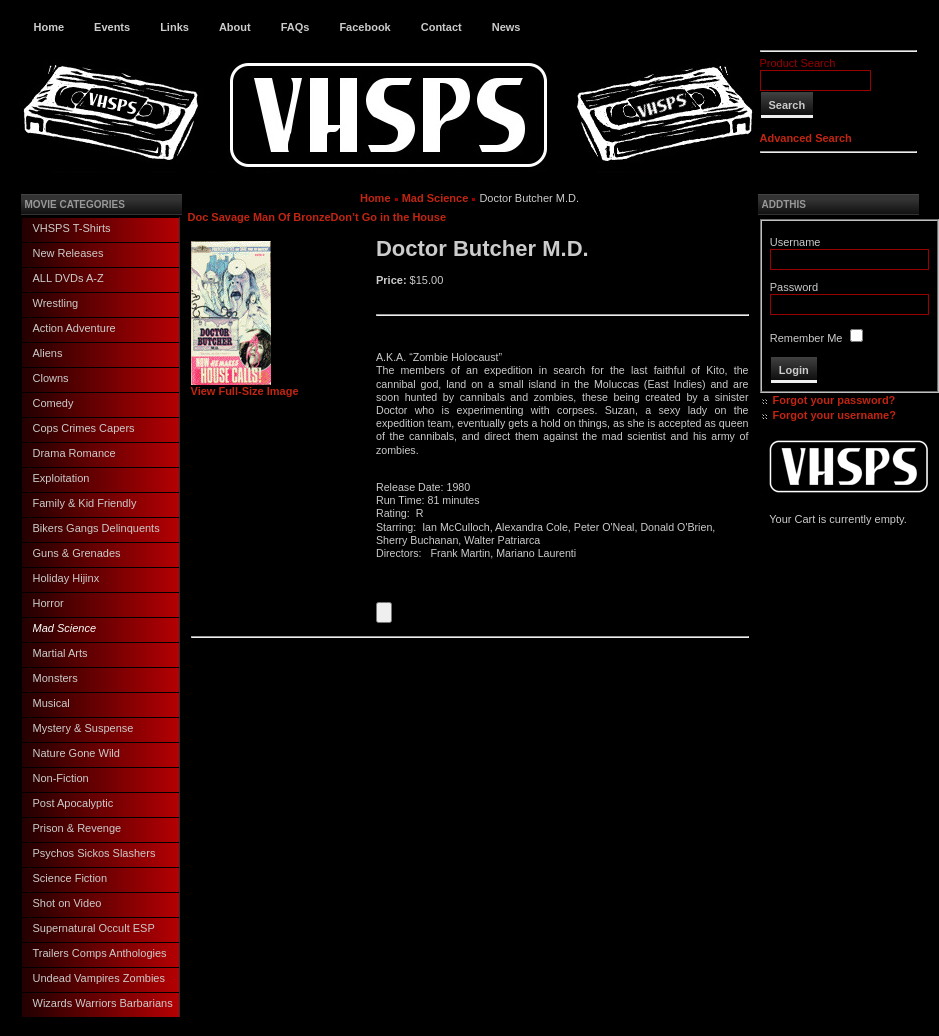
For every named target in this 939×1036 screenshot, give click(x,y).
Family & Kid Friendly (85, 503)
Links (174, 27)
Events (112, 27)
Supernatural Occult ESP (94, 928)
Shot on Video (67, 903)
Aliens (48, 353)
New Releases (68, 253)
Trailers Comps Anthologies (100, 953)
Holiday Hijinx (66, 578)
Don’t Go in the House (389, 217)
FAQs (295, 27)
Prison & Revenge (77, 828)
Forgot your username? (834, 415)
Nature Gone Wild (76, 753)
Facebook (364, 27)
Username (795, 242)
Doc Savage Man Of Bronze (259, 217)
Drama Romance (74, 453)
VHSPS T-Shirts (72, 228)
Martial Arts (60, 653)
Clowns (51, 378)
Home (49, 27)
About (235, 27)
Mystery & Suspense (83, 728)
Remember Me (806, 338)
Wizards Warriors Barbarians (103, 1003)
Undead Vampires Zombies (99, 978)
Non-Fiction (61, 778)
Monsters (55, 678)
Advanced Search (806, 138)
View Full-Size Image (245, 386)
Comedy (53, 403)
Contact (441, 27)
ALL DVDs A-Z (68, 278)
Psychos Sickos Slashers (94, 853)
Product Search (798, 63)
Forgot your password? (834, 400)
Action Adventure (74, 328)
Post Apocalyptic (73, 803)
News (506, 27)
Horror (48, 603)
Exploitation (61, 478)
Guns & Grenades (77, 553)
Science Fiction (70, 878)
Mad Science (65, 628)
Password (794, 287)
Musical (51, 703)
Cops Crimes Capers (84, 428)
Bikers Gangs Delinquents (96, 528)
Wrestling (56, 303)
